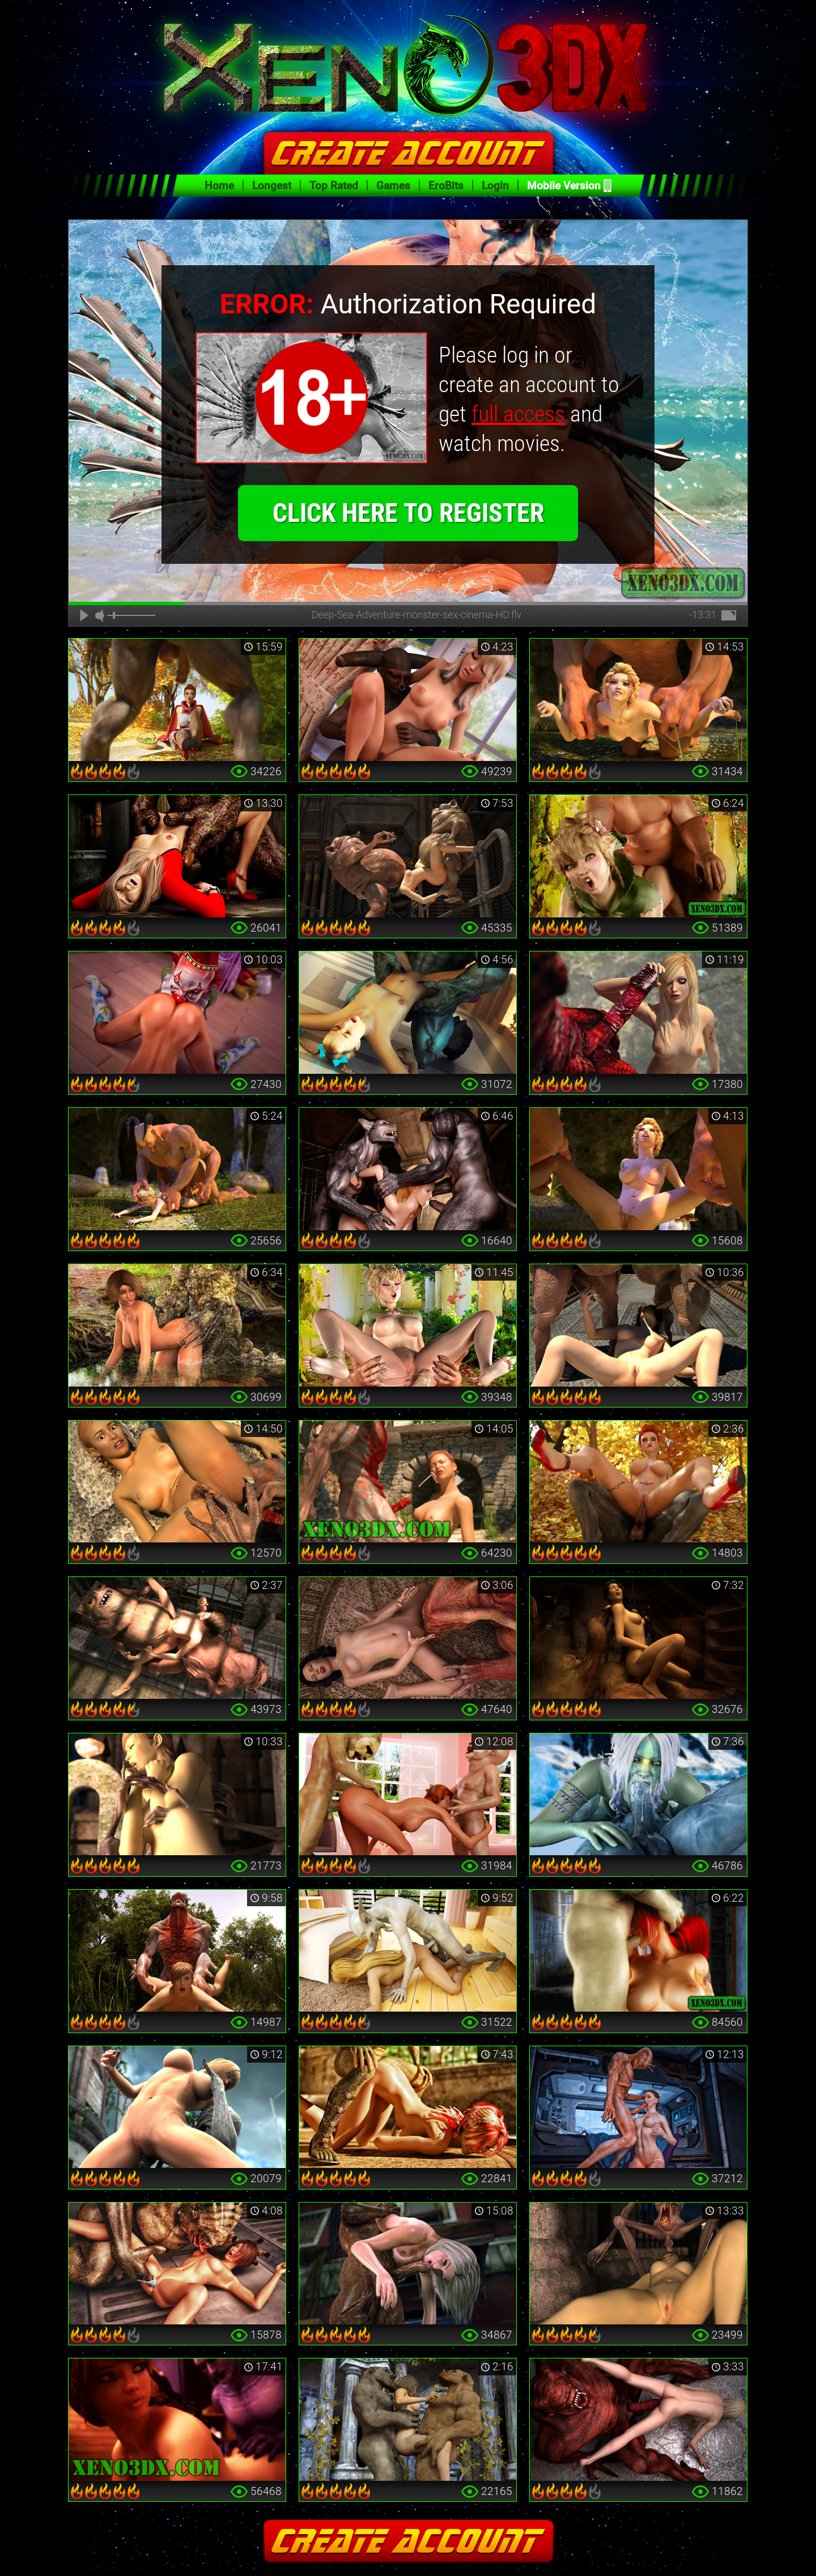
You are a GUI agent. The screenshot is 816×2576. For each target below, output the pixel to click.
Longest (271, 185)
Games (393, 185)
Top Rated (333, 185)
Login (495, 185)
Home (219, 185)
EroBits (446, 185)
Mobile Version (564, 185)
